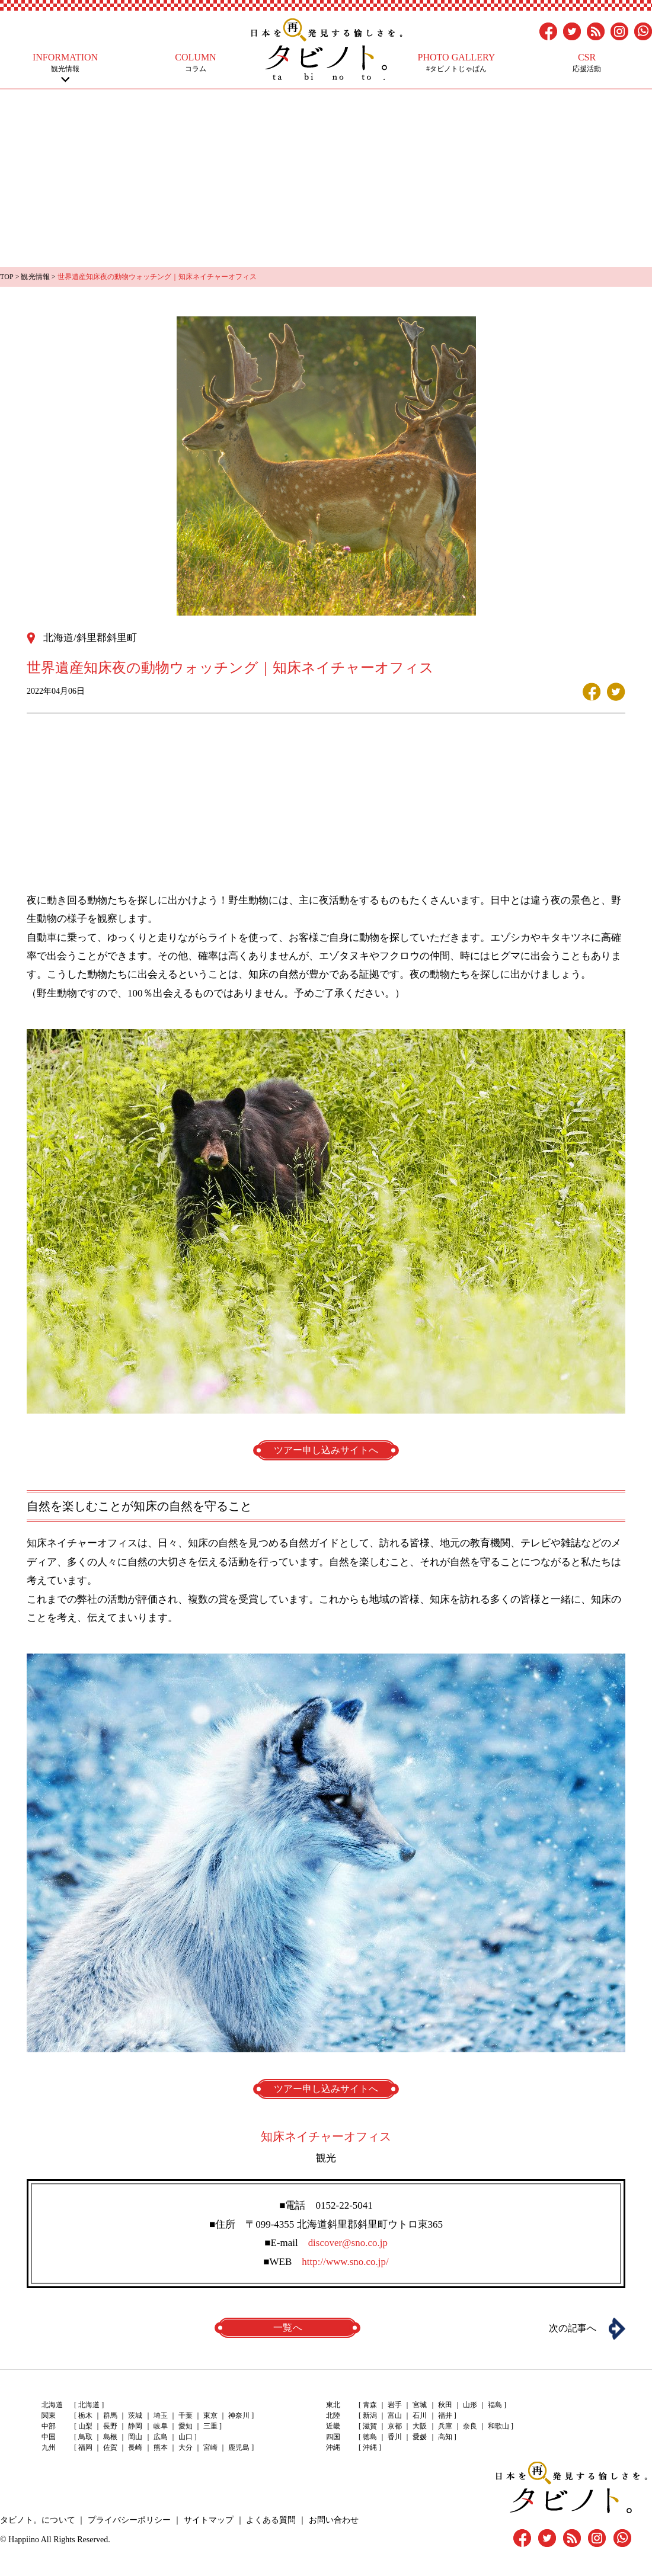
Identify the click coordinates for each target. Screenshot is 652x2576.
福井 (444, 2415)
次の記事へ (572, 2328)
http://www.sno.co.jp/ (345, 2260)
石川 (420, 2415)
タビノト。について (37, 2519)
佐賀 (110, 2447)
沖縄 (370, 2447)
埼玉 (160, 2415)
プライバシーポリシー (128, 2519)
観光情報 (65, 62)
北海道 (89, 2405)
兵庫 (444, 2426)
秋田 (444, 2405)
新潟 (370, 2415)
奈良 (469, 2426)
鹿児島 (238, 2447)
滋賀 (370, 2426)
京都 (395, 2426)
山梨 (85, 2426)
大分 (185, 2447)
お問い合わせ (332, 2519)
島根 (110, 2437)
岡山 (135, 2437)
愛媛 (420, 2437)
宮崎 (210, 2447)
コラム (195, 62)
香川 (395, 2437)
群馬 (110, 2415)
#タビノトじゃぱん (456, 62)
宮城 (420, 2405)
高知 (444, 2437)
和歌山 (498, 2426)
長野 (110, 2426)
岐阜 (160, 2426)
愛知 (185, 2426)
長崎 (135, 2447)
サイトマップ (207, 2519)
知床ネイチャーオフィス (326, 2135)
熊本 (160, 2447)
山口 (185, 2437)
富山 (395, 2415)
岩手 (395, 2405)
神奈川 (238, 2415)
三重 (210, 2426)
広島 (160, 2437)
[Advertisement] (326, 178)
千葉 (185, 2415)
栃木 (85, 2415)
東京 (210, 2415)
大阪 (420, 2426)
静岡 (135, 2426)
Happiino (23, 2539)
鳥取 (85, 2437)
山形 (469, 2405)
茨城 (135, 2415)
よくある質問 (270, 2519)
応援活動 (587, 62)
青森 (370, 2405)
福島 (494, 2405)
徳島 (370, 2437)
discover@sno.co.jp (348, 2242)
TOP (6, 277)
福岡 (85, 2447)
